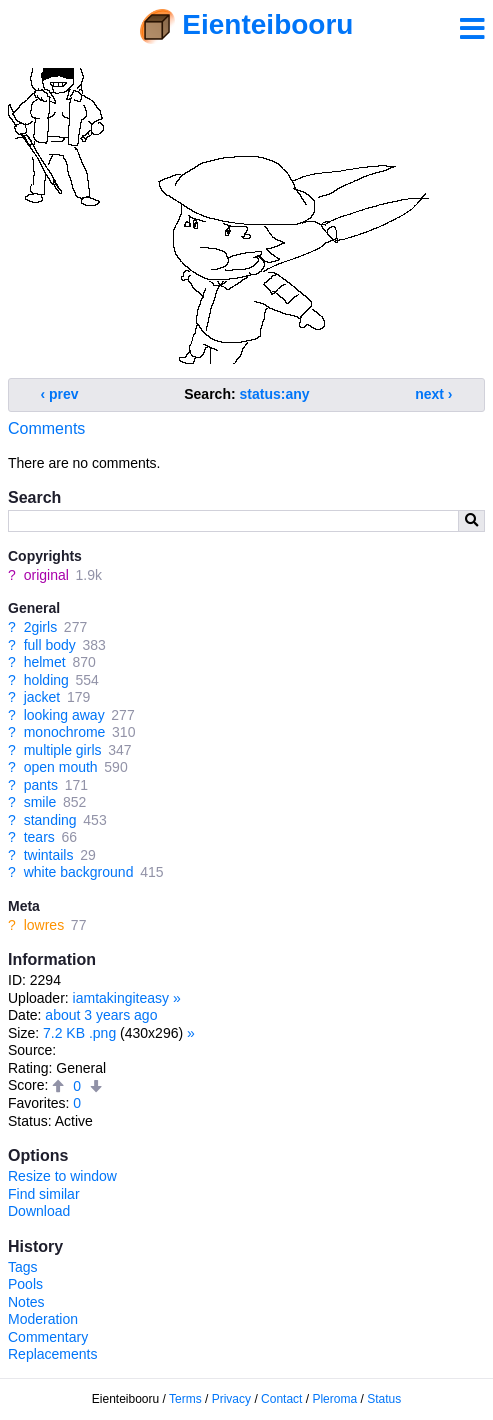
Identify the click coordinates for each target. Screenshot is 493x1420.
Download (39, 1211)
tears (39, 837)
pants (41, 785)
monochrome (65, 732)
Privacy (231, 1399)
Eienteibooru (267, 24)
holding (46, 680)
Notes (26, 1302)
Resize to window (62, 1176)
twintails (49, 855)
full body (50, 645)
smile (40, 802)
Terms (185, 1399)
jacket (42, 697)
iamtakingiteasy (121, 998)
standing (50, 820)
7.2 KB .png (79, 1033)
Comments (46, 428)
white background (79, 872)
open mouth (61, 767)
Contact (281, 1399)
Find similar (44, 1194)
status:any (275, 394)
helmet (45, 662)
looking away (64, 715)
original (46, 575)
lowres (44, 925)
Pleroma (334, 1399)
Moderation (43, 1319)
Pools (25, 1284)
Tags (23, 1267)
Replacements (53, 1354)
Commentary (48, 1337)
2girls (40, 627)
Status (384, 1399)
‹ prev (60, 394)
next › (433, 394)
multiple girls (63, 750)
